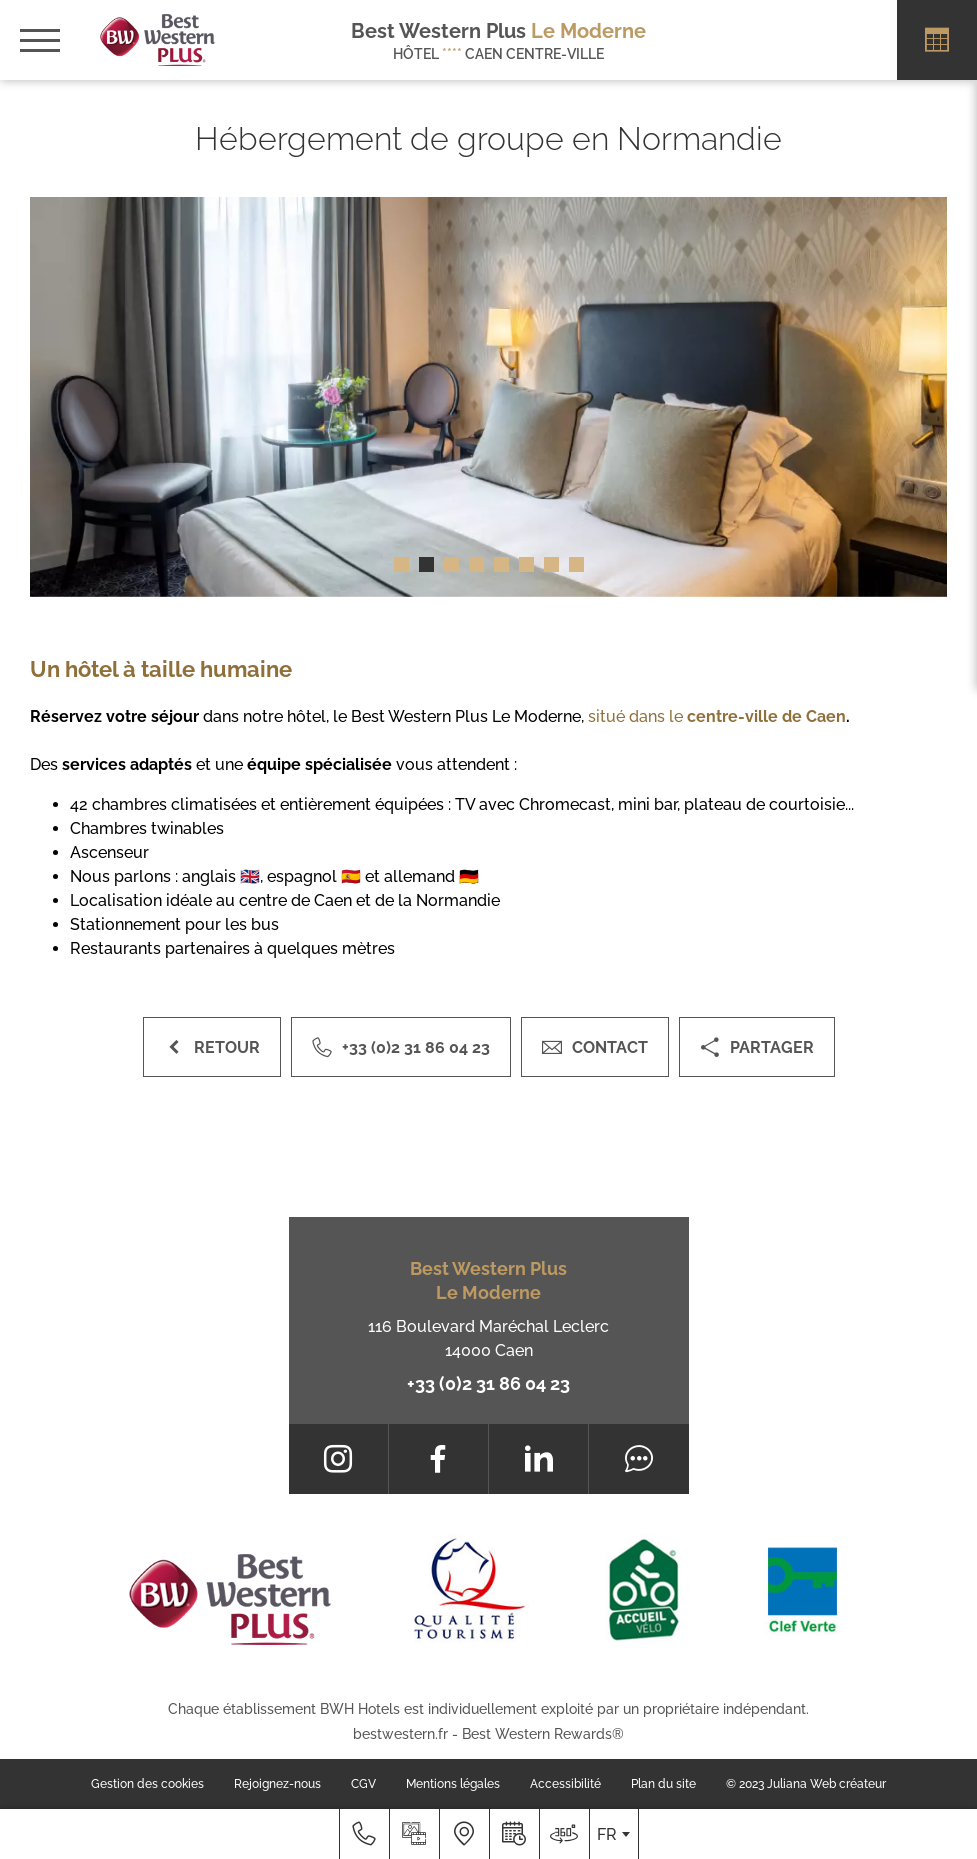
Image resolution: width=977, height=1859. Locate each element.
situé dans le (637, 716)
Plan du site (663, 1784)
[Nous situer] (464, 1834)
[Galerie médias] (414, 1834)
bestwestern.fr (400, 1734)
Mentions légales (453, 1784)
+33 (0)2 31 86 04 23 (488, 1383)
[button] (401, 564)
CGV (363, 1784)
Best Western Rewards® (543, 1734)
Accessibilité (565, 1784)
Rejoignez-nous (277, 1784)
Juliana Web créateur (826, 1784)
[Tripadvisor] (638, 1459)
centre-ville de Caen (766, 716)
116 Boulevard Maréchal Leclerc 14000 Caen (488, 1338)
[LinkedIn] (538, 1459)
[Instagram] (338, 1459)
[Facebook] (438, 1459)
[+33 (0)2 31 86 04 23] (364, 1834)
